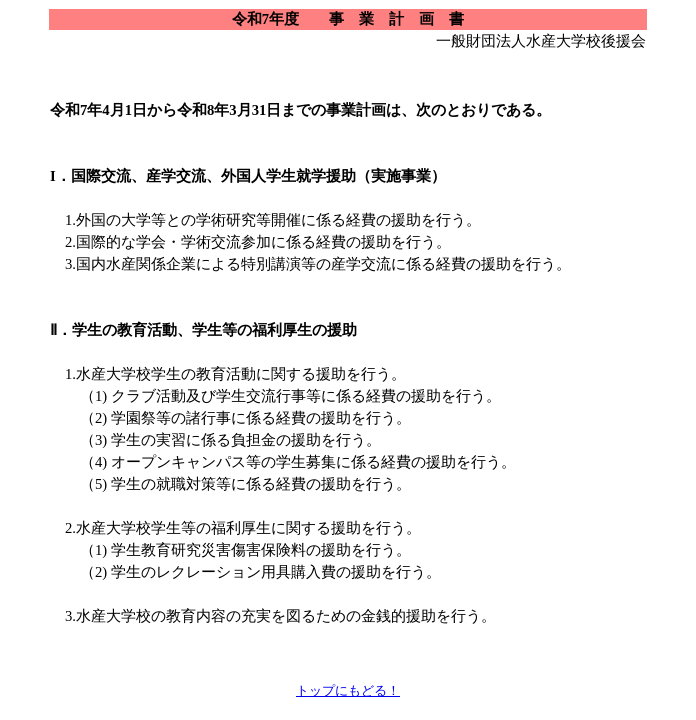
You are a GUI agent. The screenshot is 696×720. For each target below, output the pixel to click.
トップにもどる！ (348, 690)
